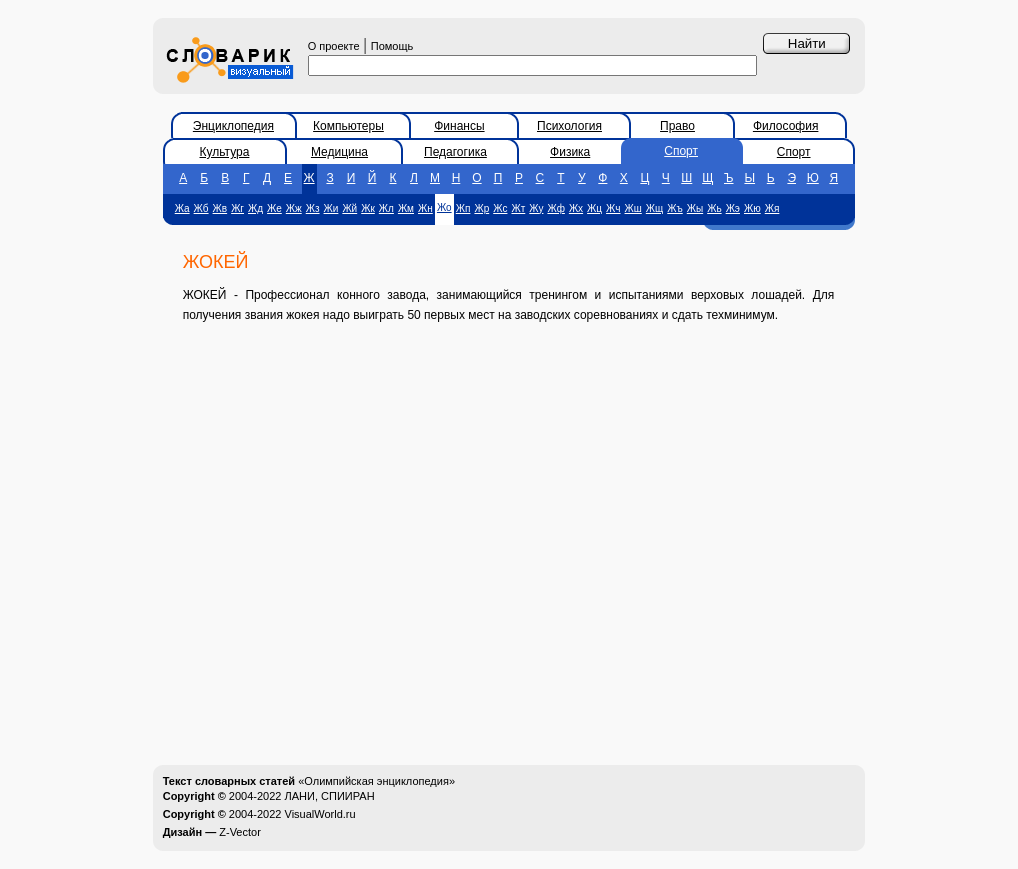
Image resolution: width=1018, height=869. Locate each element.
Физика (570, 152)
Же (274, 208)
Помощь (392, 46)
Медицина (339, 152)
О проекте (334, 46)
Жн (425, 208)
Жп (463, 208)
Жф (555, 208)
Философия (786, 126)
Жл (386, 208)
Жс (500, 208)
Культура (225, 152)
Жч (613, 208)
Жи (331, 208)
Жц (594, 208)
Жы (695, 208)
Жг (237, 208)
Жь (714, 208)
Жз (313, 208)
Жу (536, 208)
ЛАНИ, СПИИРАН (330, 796)
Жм (406, 208)
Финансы (459, 126)
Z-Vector (240, 832)
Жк (368, 208)
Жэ (733, 208)
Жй (349, 208)
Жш (633, 208)
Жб (201, 208)
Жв (220, 208)
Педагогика (455, 152)
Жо (444, 207)
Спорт (681, 151)
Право (677, 126)
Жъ (674, 208)
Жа (182, 208)
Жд (255, 208)
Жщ (654, 208)
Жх (576, 208)
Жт (518, 208)
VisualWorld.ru (320, 814)
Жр (481, 208)
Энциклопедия (233, 126)
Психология (569, 126)
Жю (752, 208)
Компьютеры (348, 126)
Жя (772, 208)
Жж (294, 208)
